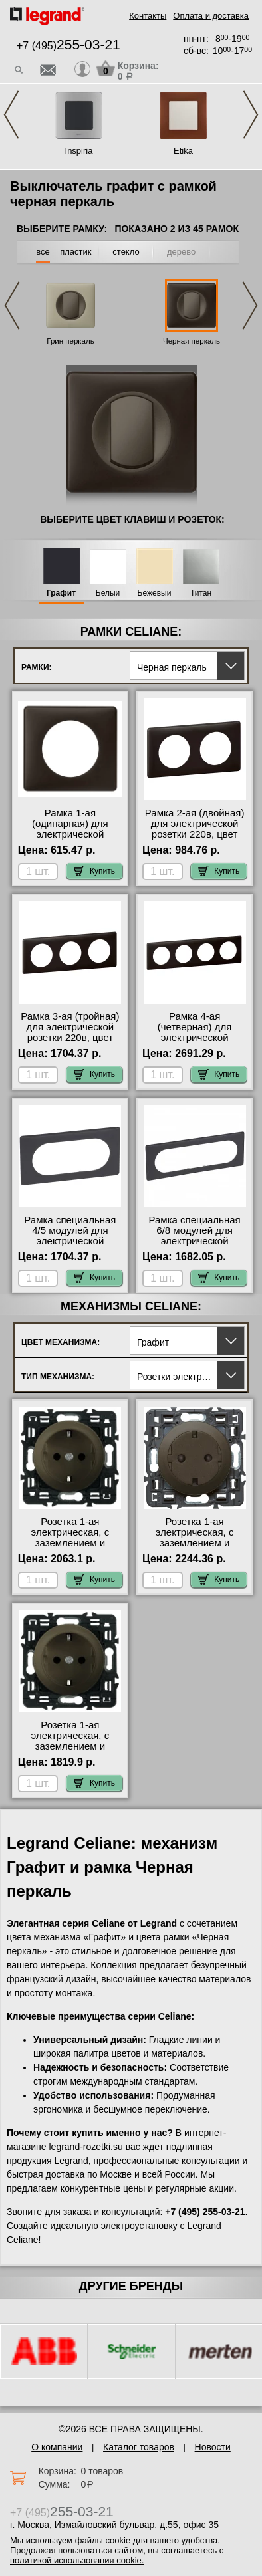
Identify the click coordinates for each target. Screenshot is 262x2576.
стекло (125, 252)
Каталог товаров (138, 2447)
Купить (94, 871)
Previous (11, 114)
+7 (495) (68, 45)
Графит (61, 593)
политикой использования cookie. (77, 2560)
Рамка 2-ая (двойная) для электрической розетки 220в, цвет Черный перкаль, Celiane (195, 834)
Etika (183, 151)
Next (251, 114)
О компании (56, 2447)
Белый (108, 593)
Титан (200, 593)
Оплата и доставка (211, 16)
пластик (75, 252)
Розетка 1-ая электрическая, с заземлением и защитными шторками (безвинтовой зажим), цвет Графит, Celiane (70, 1548)
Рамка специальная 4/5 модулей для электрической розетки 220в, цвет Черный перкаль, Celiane (70, 1246)
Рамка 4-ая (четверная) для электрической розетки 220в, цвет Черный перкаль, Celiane (195, 1043)
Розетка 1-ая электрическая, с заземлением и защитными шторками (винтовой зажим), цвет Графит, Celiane (70, 1752)
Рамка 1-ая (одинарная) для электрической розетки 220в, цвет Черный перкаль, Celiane (70, 840)
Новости (213, 2447)
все (43, 252)
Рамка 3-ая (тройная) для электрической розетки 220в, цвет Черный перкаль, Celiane (70, 1037)
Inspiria (79, 151)
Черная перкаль (191, 341)
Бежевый (155, 593)
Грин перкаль (70, 341)
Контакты (147, 16)
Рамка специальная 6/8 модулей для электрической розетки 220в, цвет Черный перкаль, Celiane (195, 1246)
